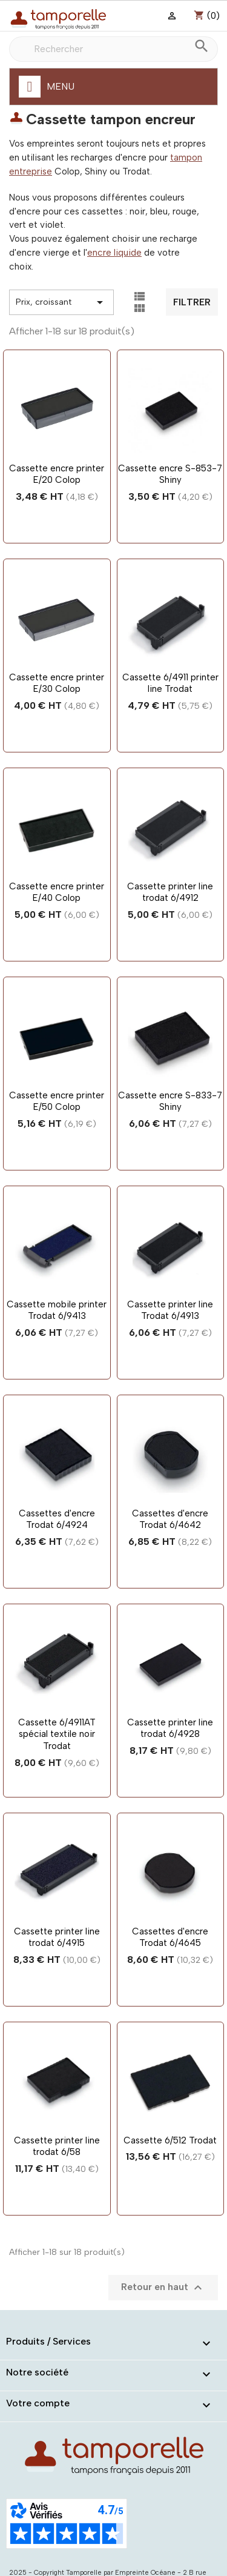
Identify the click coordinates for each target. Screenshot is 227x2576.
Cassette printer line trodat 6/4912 (170, 892)
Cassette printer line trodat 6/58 (57, 2146)
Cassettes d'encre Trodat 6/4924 (57, 1519)
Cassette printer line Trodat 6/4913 (170, 1310)
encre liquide (114, 252)
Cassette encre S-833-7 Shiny (170, 1101)
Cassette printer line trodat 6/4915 (57, 1937)
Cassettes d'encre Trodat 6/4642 (170, 1519)
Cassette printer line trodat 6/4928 (170, 1728)
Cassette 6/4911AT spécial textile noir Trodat (57, 1734)
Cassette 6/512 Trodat (170, 2140)
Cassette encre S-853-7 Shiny (170, 474)
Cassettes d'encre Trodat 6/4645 (170, 1937)
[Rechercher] (113, 49)
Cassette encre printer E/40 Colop (56, 892)
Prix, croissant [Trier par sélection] (61, 302)
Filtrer (192, 302)
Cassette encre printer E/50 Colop (56, 1101)
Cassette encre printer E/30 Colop (56, 683)
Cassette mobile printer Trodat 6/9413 (57, 1310)
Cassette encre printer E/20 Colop (56, 474)
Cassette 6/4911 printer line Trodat (170, 683)
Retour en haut (163, 2287)
